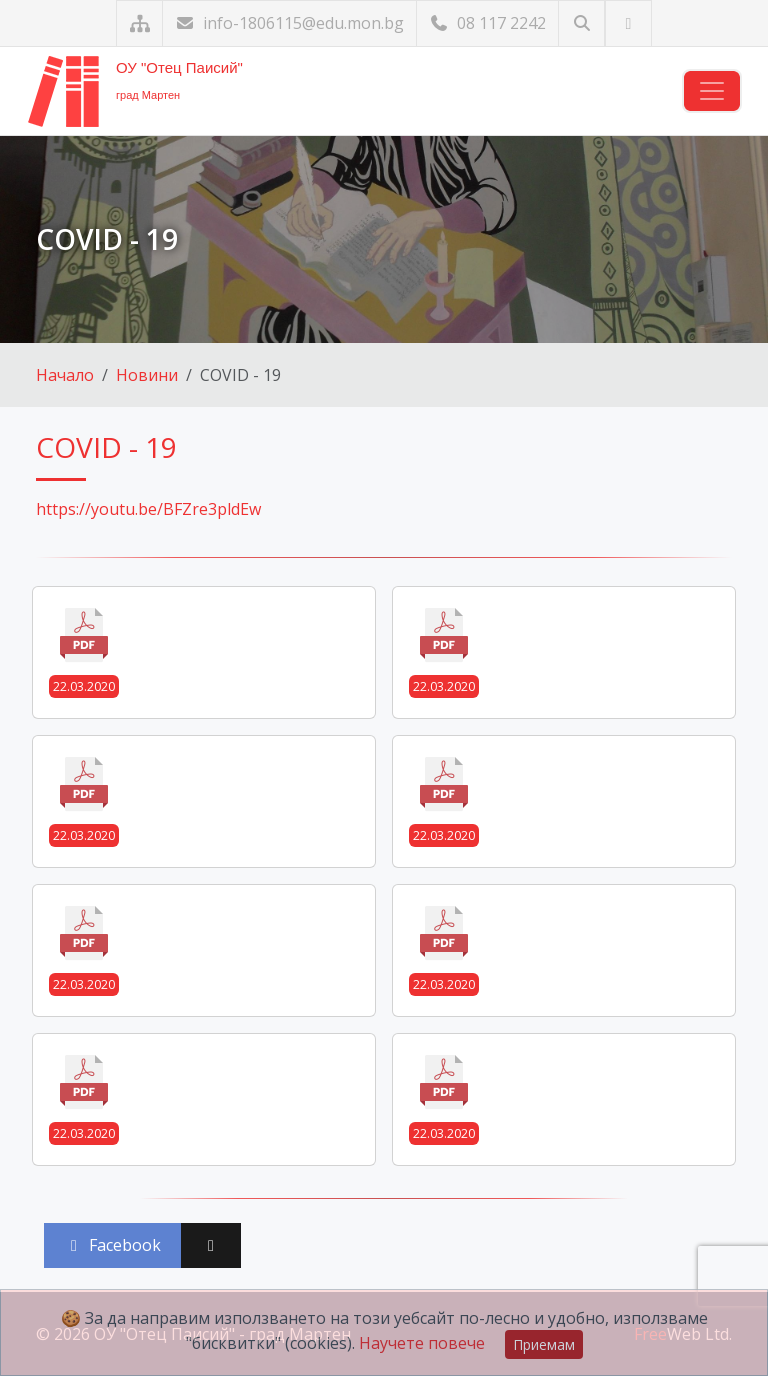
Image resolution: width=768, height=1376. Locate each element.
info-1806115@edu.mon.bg (289, 23)
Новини (147, 375)
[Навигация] (712, 91)
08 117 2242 (487, 23)
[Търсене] (581, 23)
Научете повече (422, 1343)
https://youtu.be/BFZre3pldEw (148, 509)
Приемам (544, 1344)
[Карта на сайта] (139, 23)
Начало (65, 375)
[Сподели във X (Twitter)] (211, 1245)
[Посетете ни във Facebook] (628, 23)
